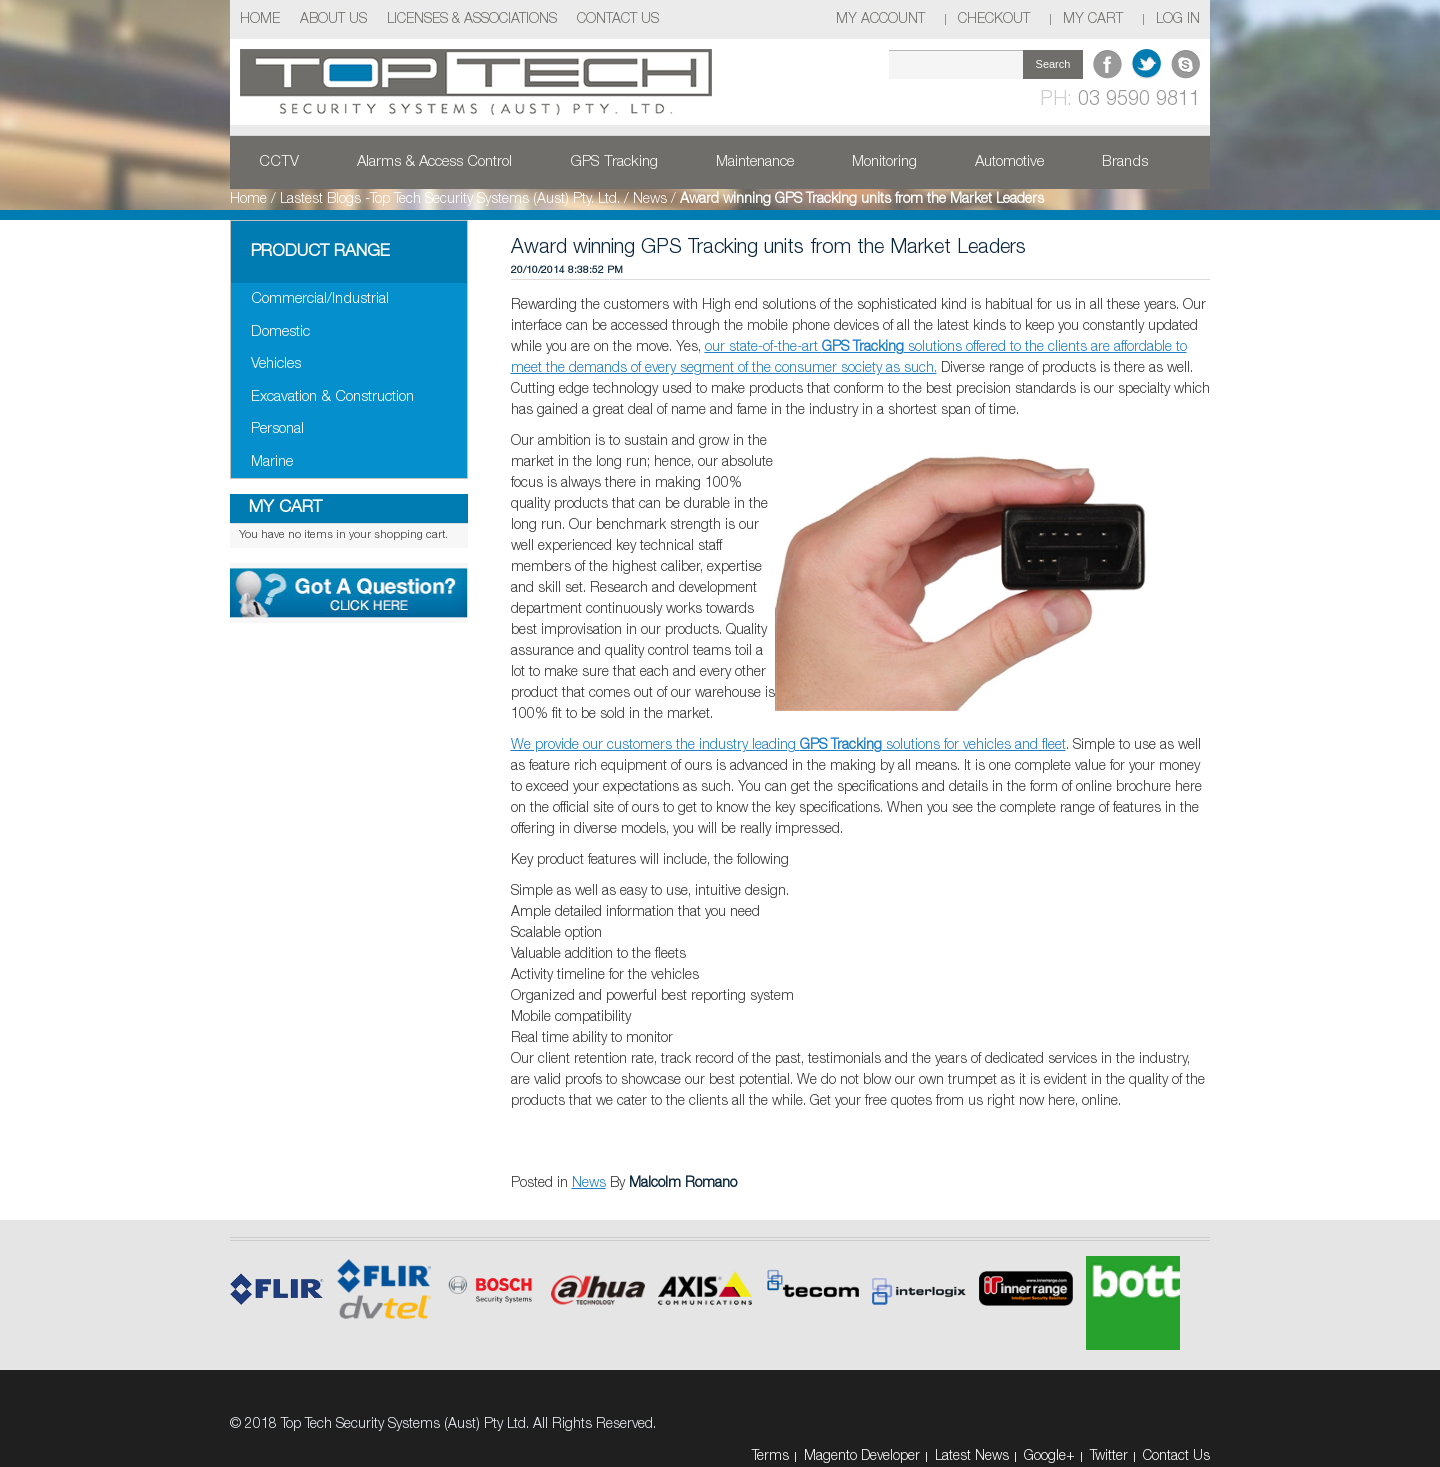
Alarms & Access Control (434, 162)
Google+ (1049, 1456)
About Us (333, 19)
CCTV (279, 162)
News (650, 199)
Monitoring (884, 162)
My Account (880, 19)
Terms (770, 1456)
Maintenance (755, 162)
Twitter (1109, 1456)
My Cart (1093, 19)
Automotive (1009, 162)
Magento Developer (862, 1456)
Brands (1125, 162)
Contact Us (618, 19)
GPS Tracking (614, 162)
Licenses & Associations (472, 19)
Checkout (994, 19)
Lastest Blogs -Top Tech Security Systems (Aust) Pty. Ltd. (450, 199)
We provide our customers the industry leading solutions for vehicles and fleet (788, 745)
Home (260, 19)
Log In (1178, 19)
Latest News (972, 1456)
